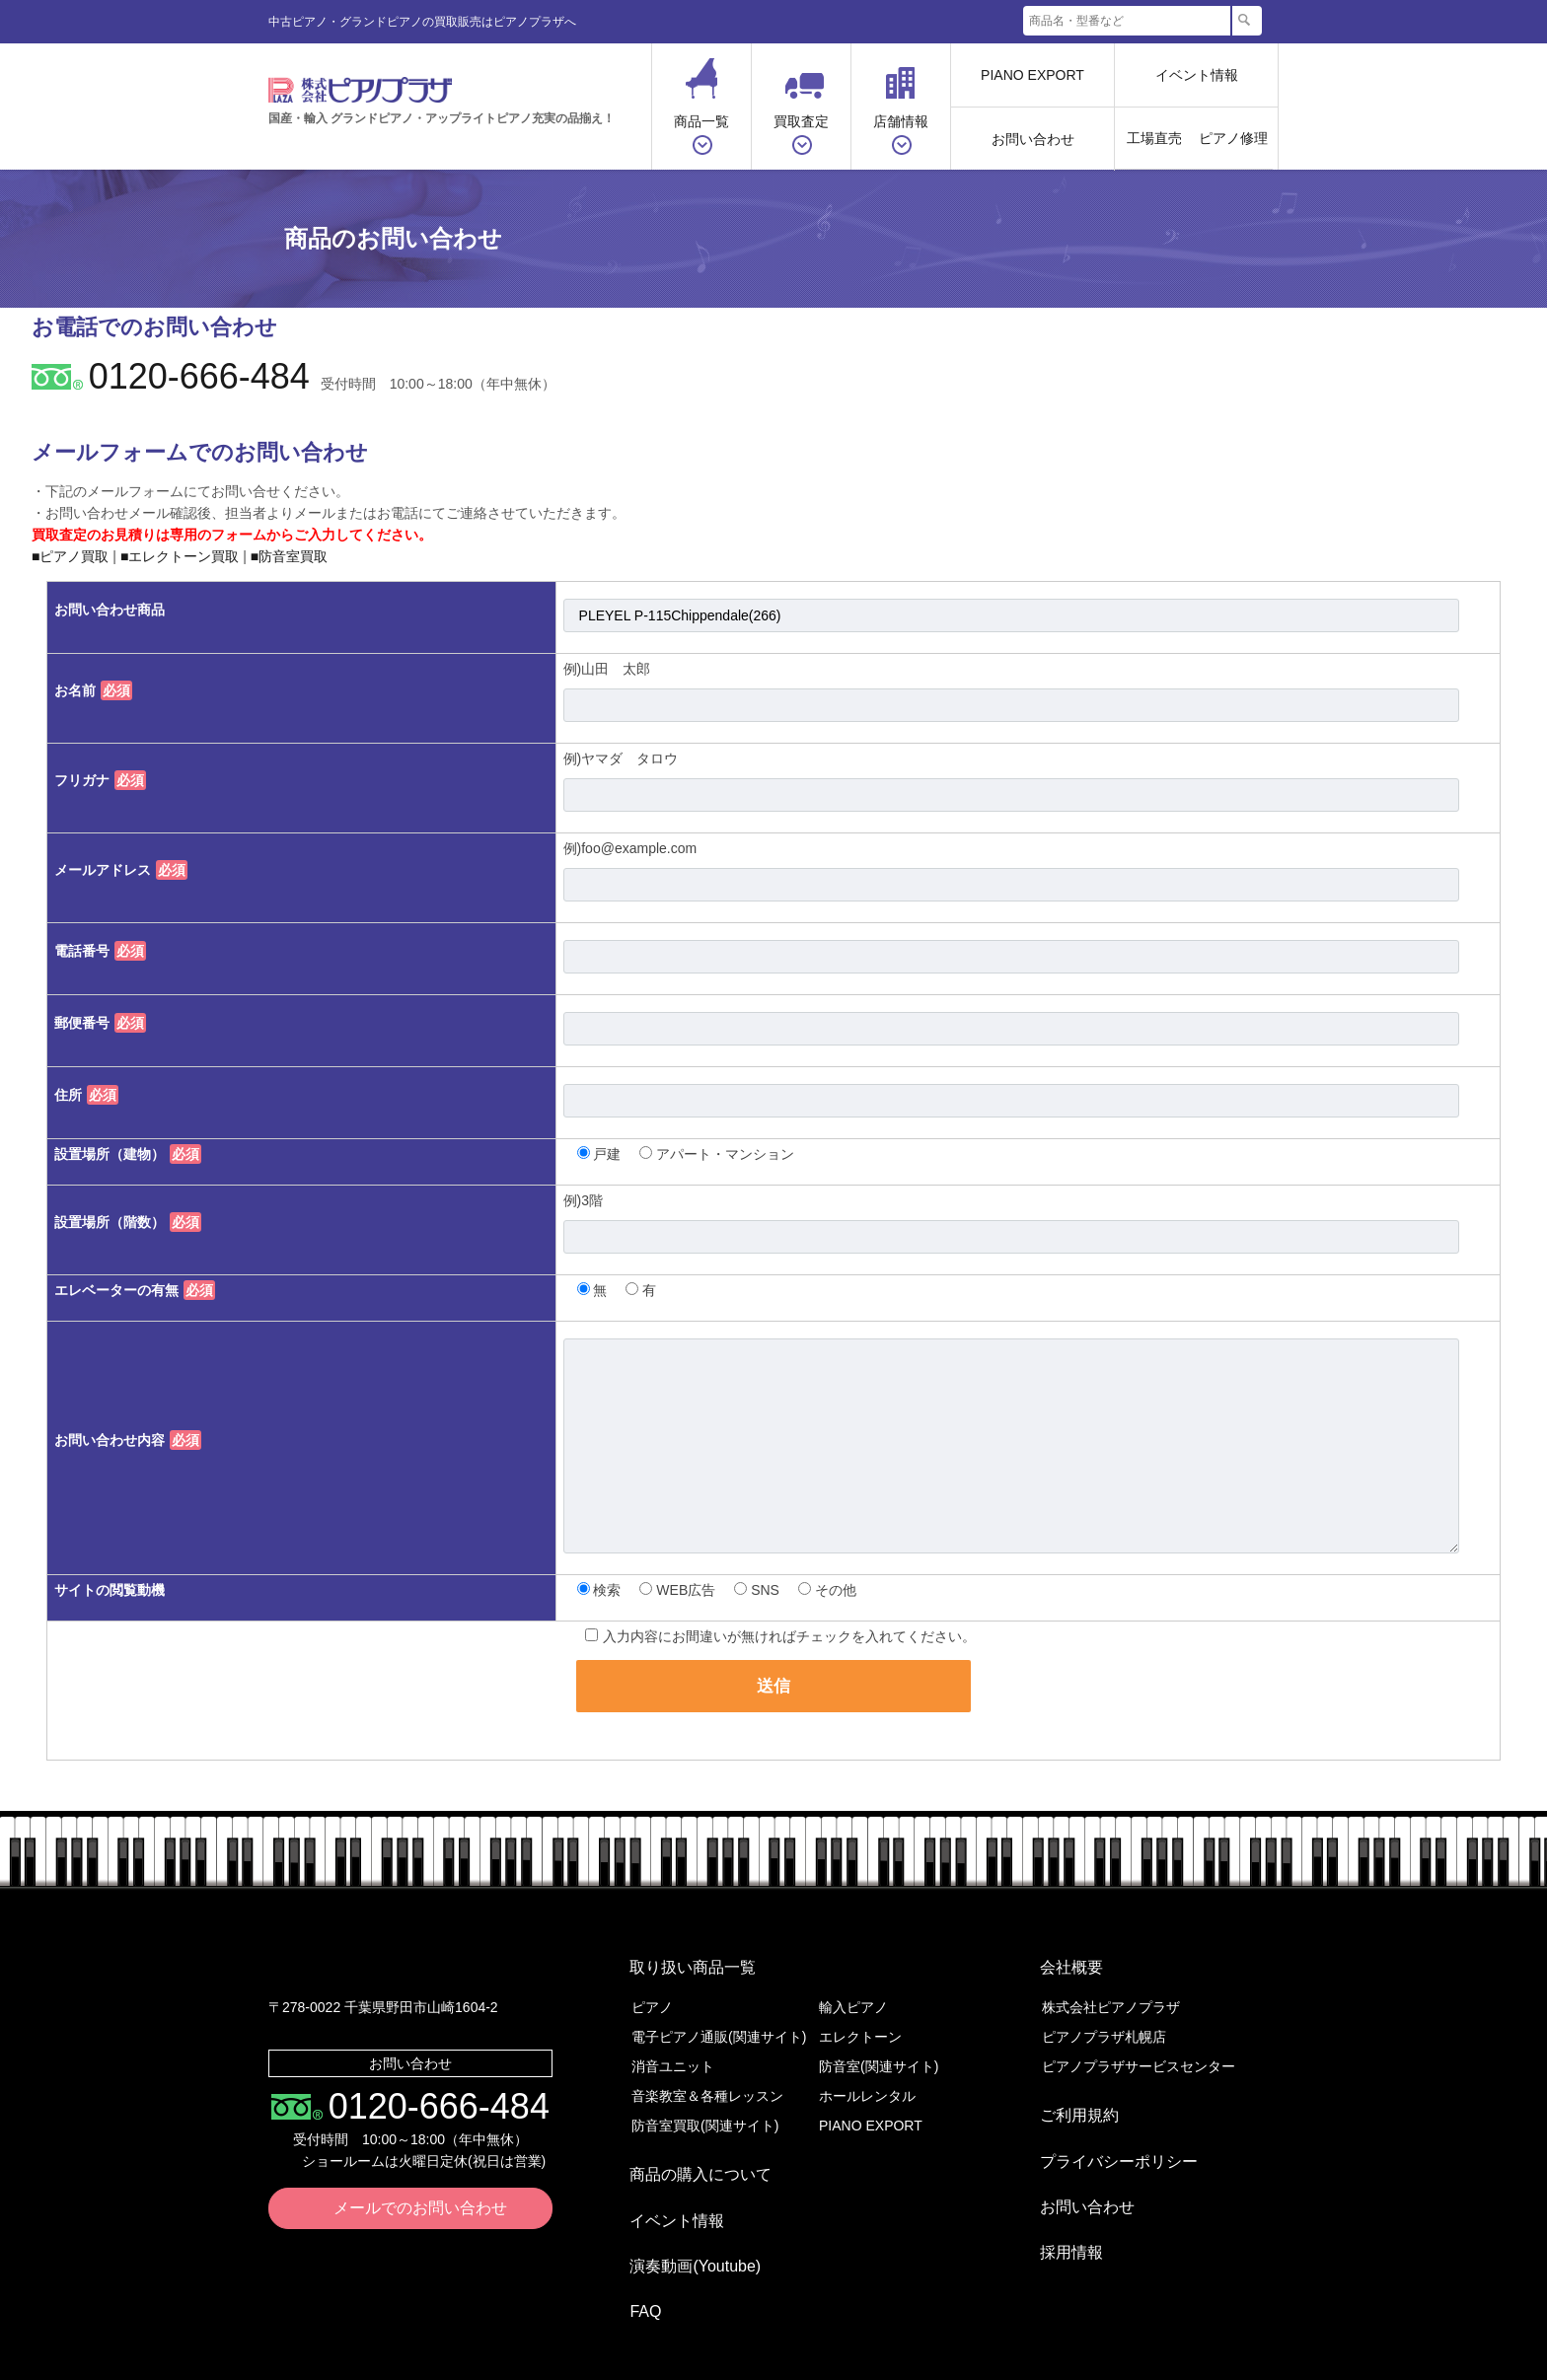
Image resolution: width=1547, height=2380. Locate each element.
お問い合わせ (1033, 139)
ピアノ (652, 1993)
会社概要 (1057, 1960)
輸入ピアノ (853, 1993)
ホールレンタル (867, 2082)
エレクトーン (860, 2023)
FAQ (631, 2248)
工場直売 (1154, 138)
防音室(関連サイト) (878, 2052)
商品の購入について (687, 2153)
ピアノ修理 (1233, 138)
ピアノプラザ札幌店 (1104, 2023)
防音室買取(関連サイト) (704, 2112)
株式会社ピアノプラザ (403, 1967)
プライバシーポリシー (1105, 2126)
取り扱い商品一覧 (679, 1960)
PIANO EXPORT (1032, 75)
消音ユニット (672, 2052)
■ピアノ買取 (70, 556)
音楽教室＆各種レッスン (707, 2082)
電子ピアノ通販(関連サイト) (718, 2023)
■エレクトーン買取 (179, 556)
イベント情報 (1196, 75)
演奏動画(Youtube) (681, 2216)
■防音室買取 (289, 556)
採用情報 (1057, 2189)
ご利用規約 (1065, 2094)
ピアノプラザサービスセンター (1138, 2052)
